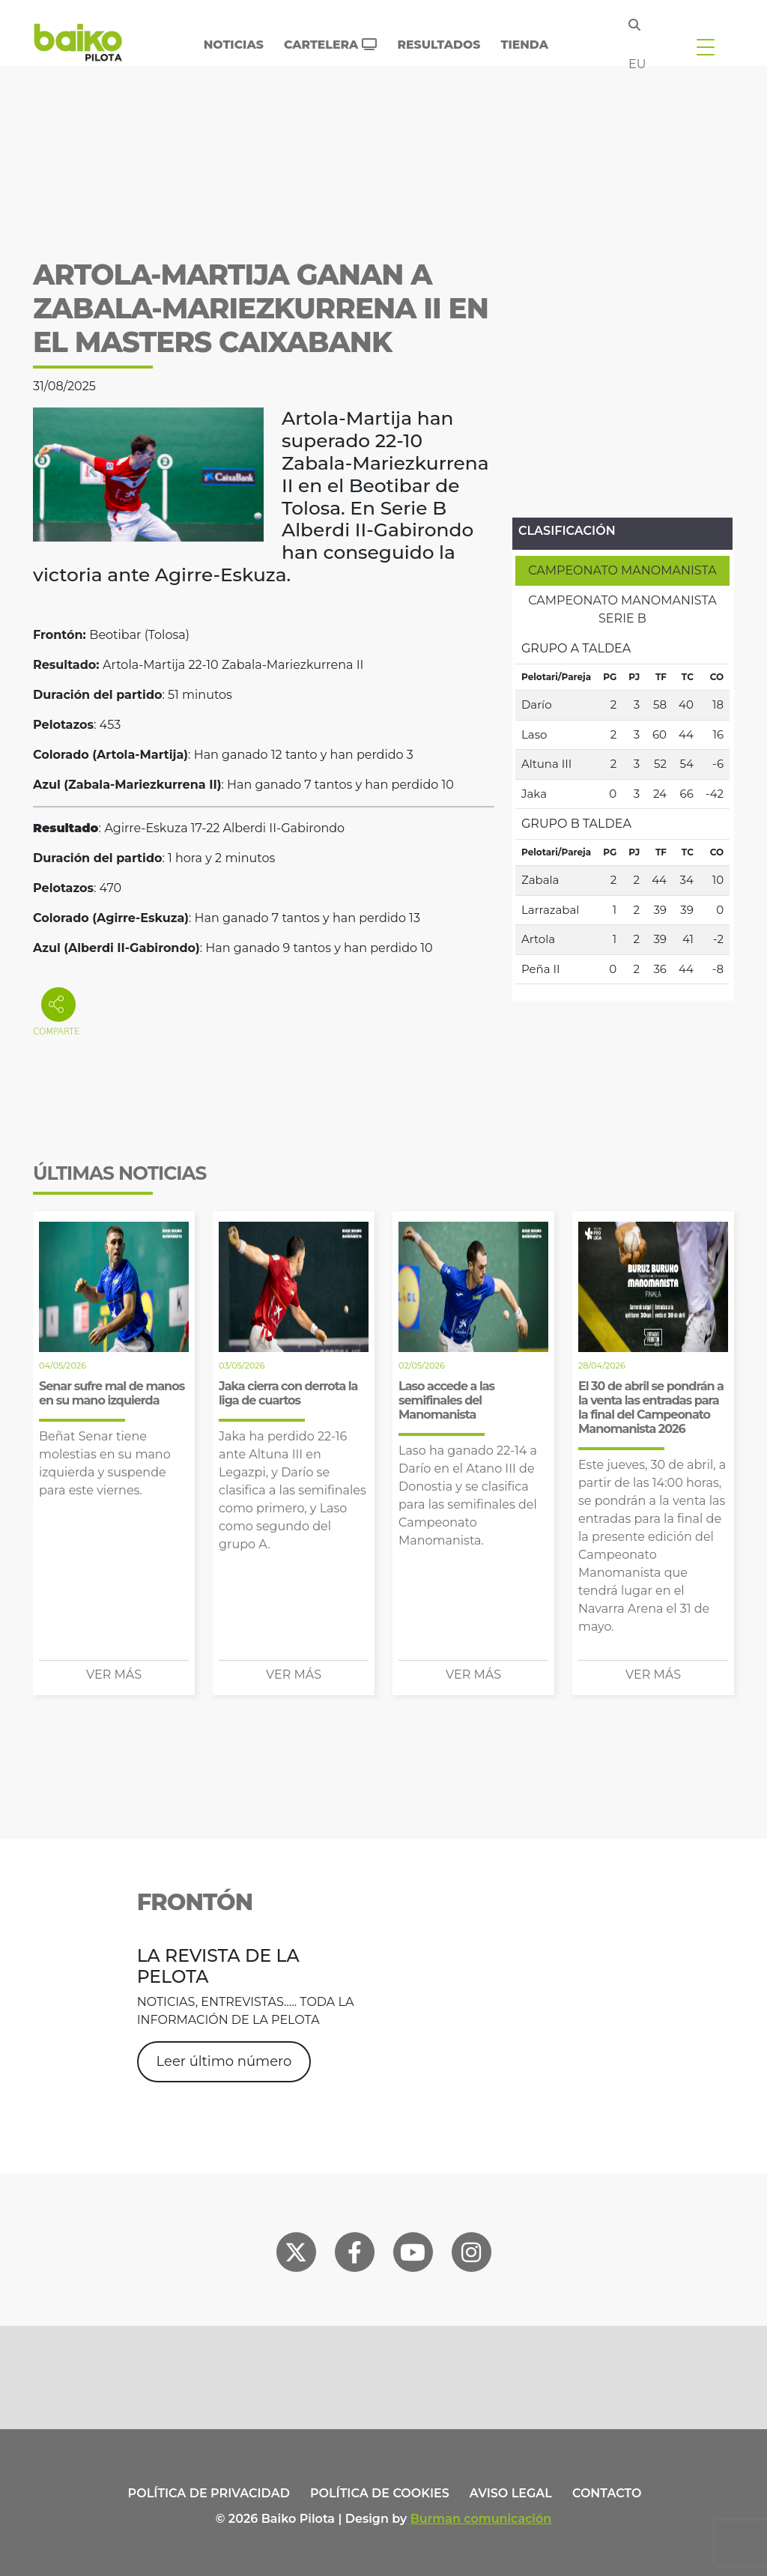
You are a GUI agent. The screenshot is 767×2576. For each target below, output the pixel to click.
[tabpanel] (622, 809)
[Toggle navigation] (706, 46)
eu (637, 64)
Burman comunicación (481, 2519)
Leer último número (224, 2061)
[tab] (622, 571)
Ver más (114, 1674)
